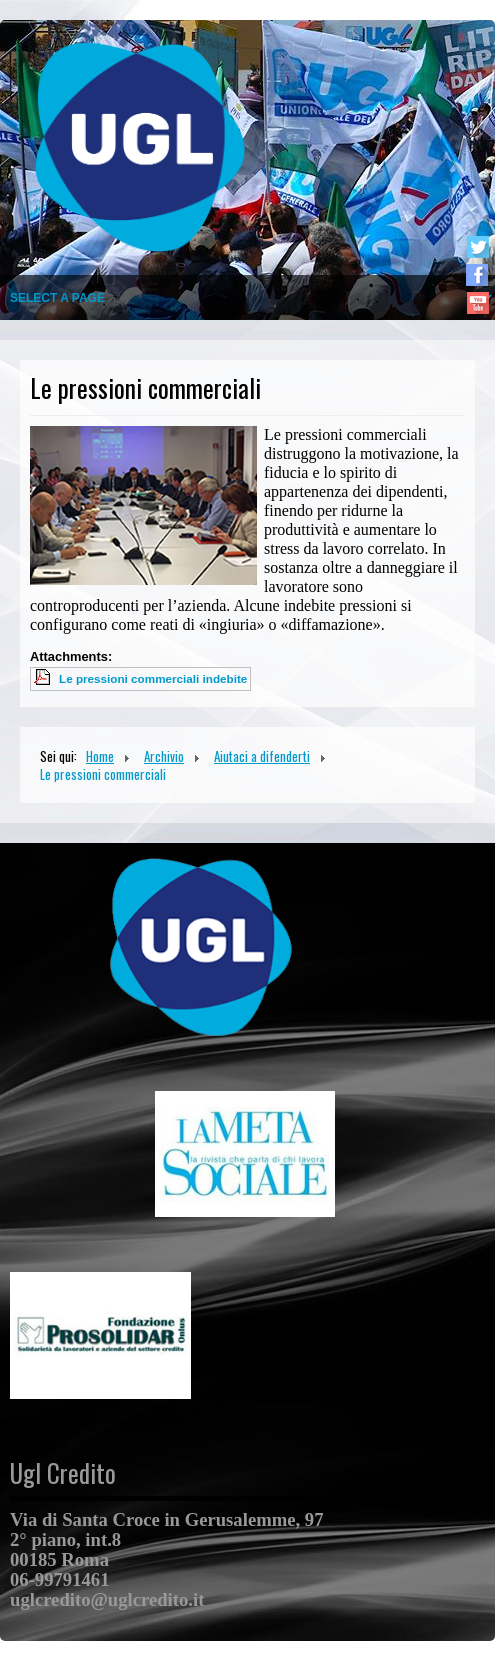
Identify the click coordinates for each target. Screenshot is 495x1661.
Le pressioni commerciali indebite (153, 678)
